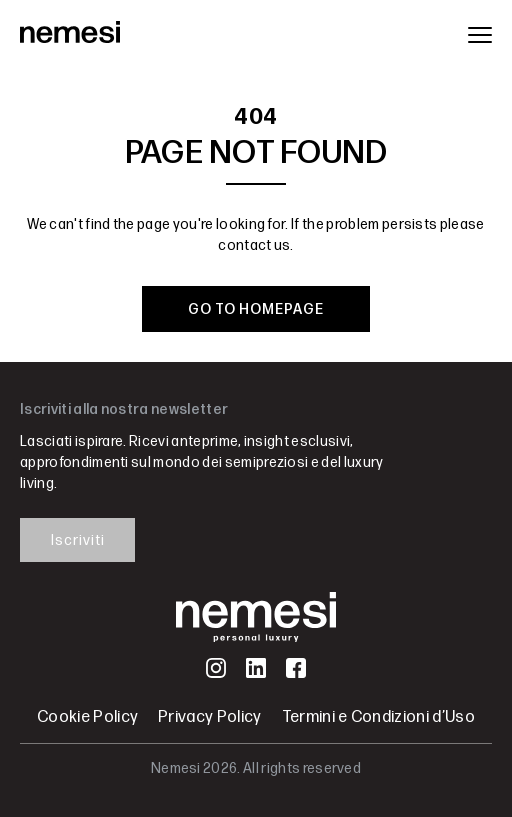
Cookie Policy (87, 717)
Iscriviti (78, 540)
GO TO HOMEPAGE (256, 309)
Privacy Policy (209, 717)
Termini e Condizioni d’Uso (378, 717)
